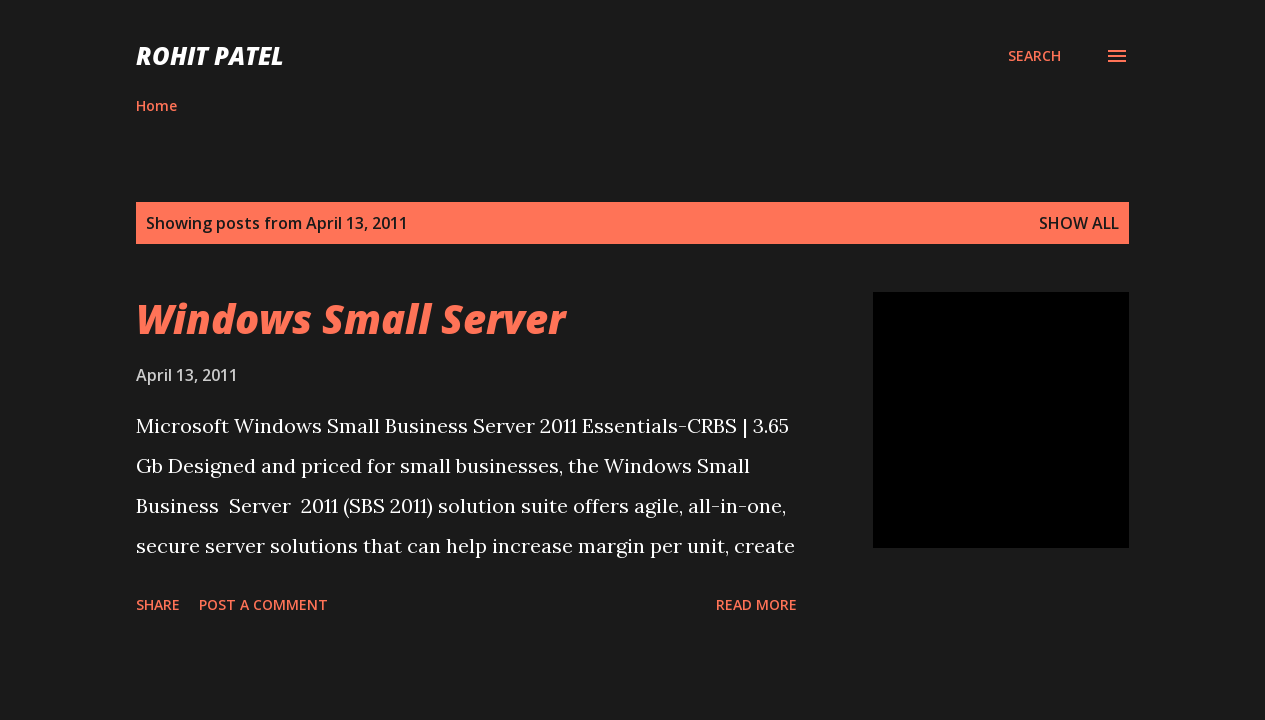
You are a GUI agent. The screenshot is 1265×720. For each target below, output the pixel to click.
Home (156, 105)
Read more (756, 604)
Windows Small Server (350, 318)
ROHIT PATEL (210, 55)
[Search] (1034, 56)
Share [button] (158, 604)
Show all (1079, 223)
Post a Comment (263, 604)
